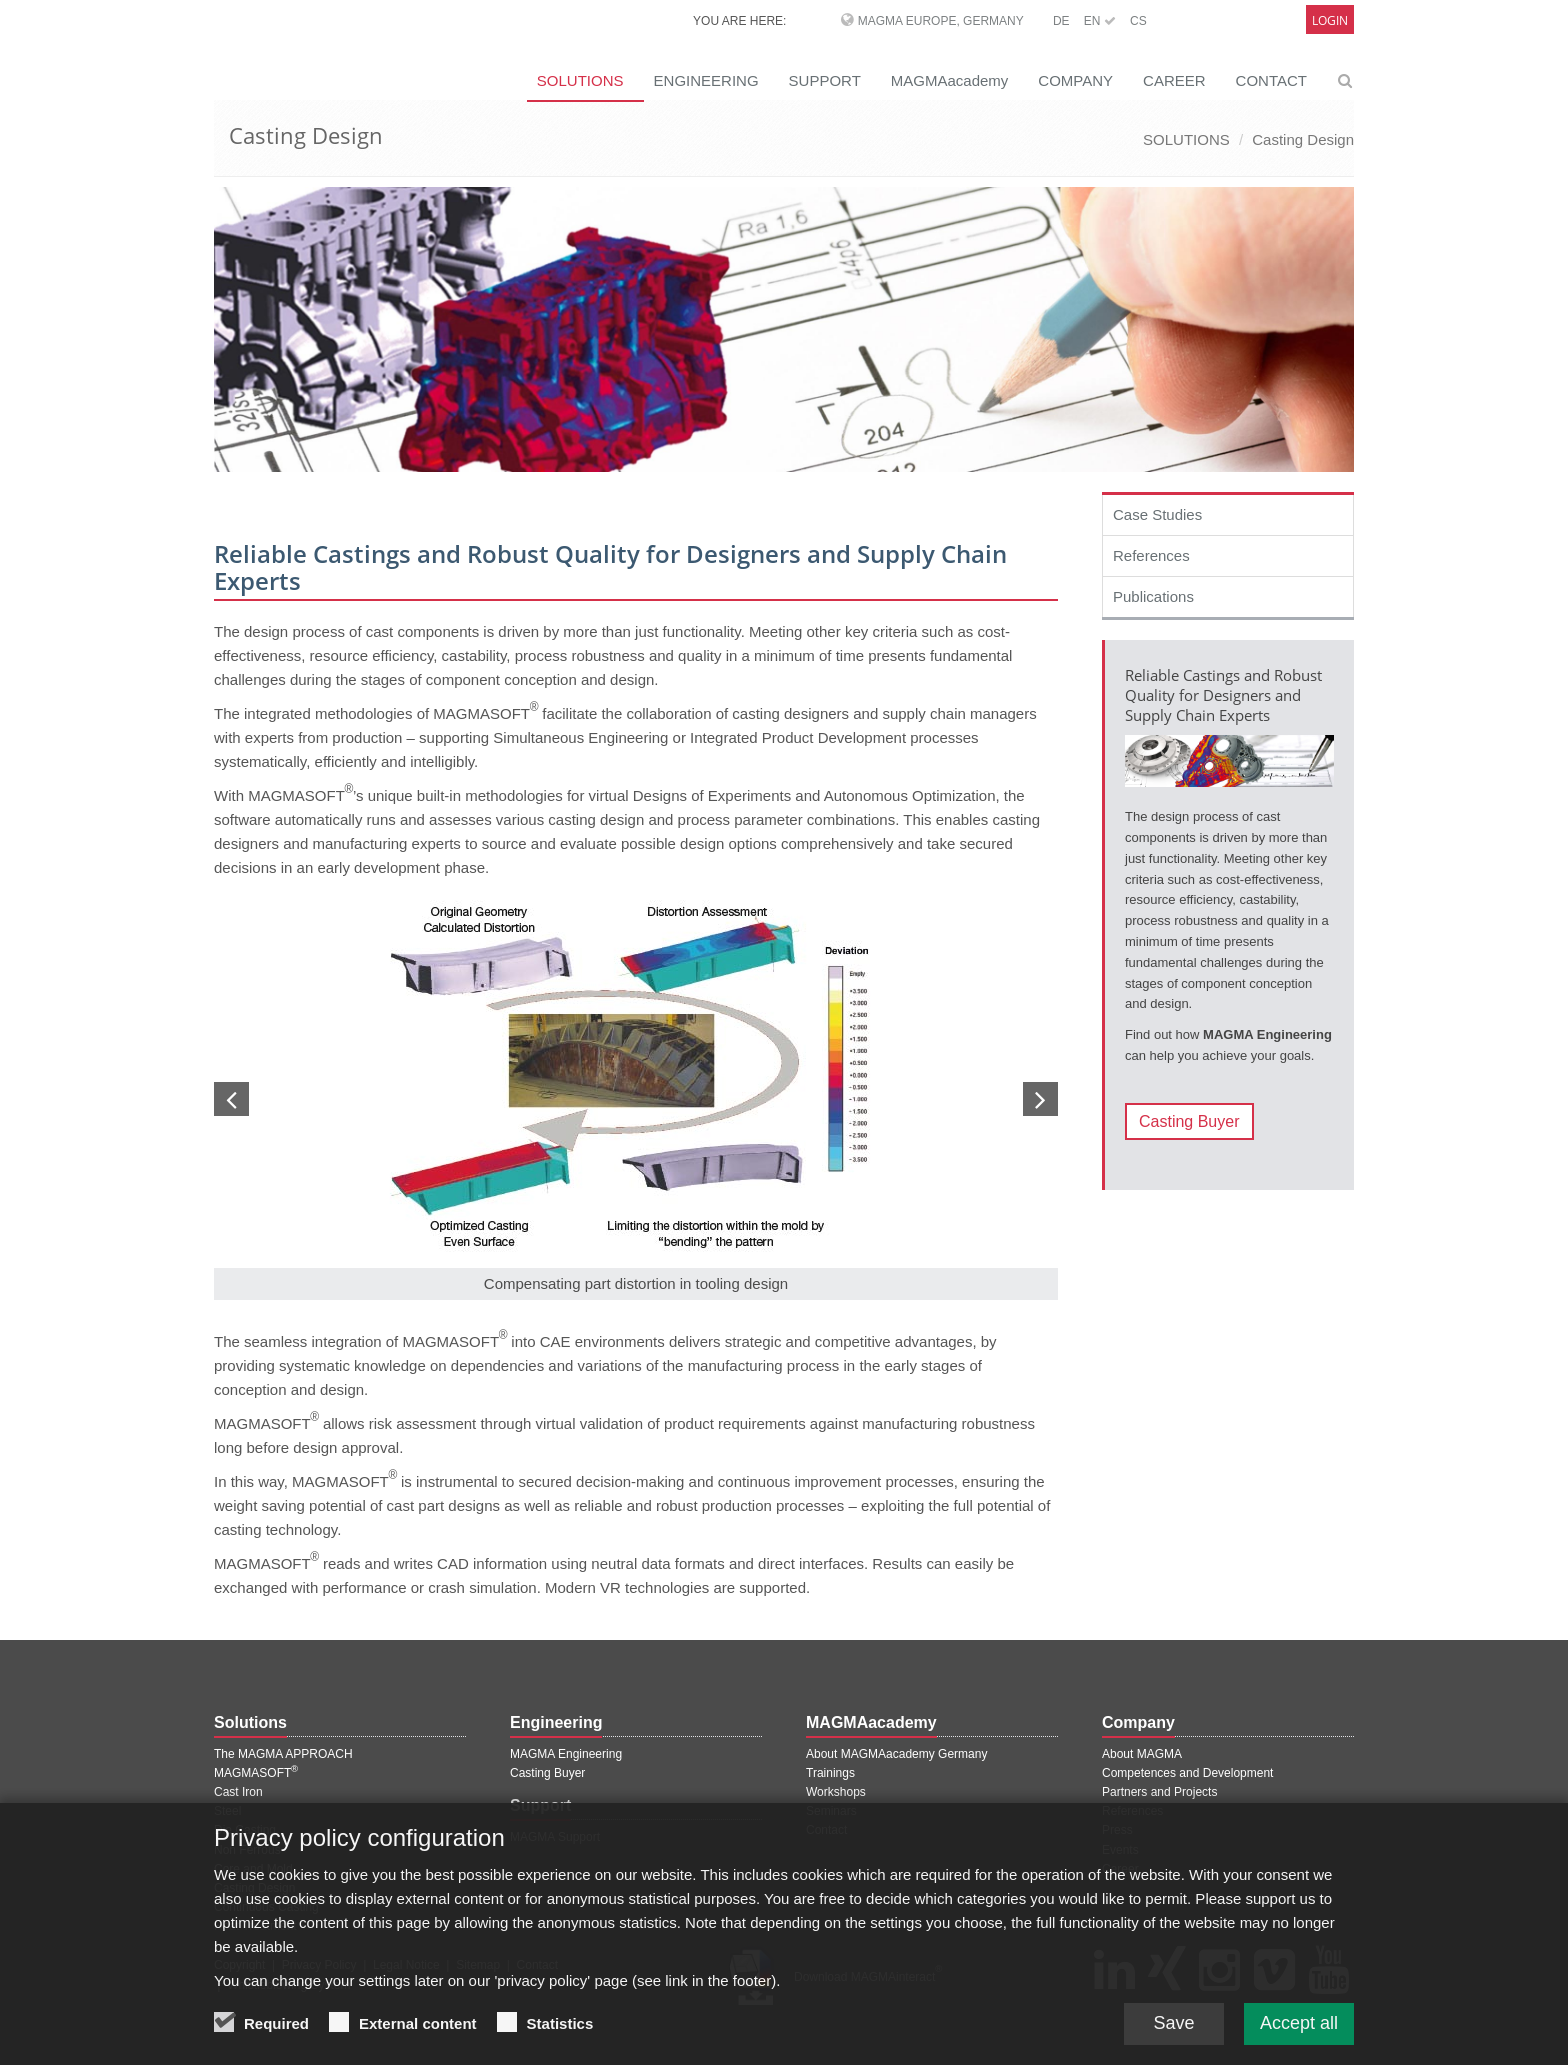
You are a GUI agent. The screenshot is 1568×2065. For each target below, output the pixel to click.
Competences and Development (1187, 1773)
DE (1061, 21)
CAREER (1174, 80)
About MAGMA (1142, 1754)
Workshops (836, 1792)
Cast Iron (238, 1792)
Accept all (1299, 2034)
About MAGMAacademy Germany (896, 1754)
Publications (1153, 596)
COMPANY (1075, 80)
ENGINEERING (706, 80)
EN (1100, 21)
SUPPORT (825, 80)
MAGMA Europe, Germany (941, 21)
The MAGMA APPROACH (283, 1754)
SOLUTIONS (580, 80)
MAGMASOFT (256, 1773)
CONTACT (1271, 80)
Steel (227, 1811)
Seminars (831, 1811)
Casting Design (1303, 139)
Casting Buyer (1189, 1121)
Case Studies (1157, 514)
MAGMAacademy (950, 80)
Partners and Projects (1159, 1792)
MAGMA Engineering (566, 1754)
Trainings (830, 1773)
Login (1330, 20)
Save (1173, 2034)
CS (1138, 21)
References (1151, 555)
